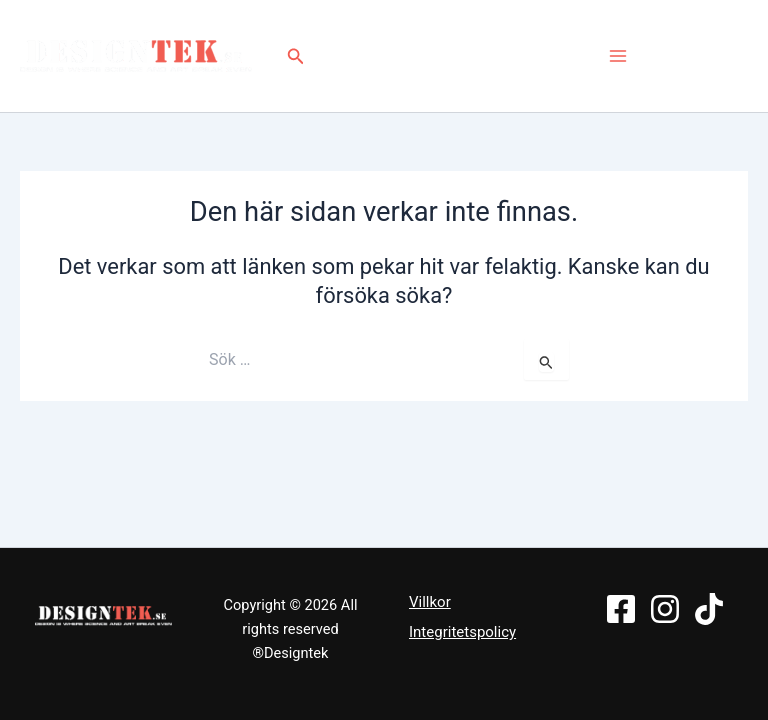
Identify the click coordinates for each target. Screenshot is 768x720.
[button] (299, 56)
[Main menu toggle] (618, 56)
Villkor (430, 602)
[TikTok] (735, 56)
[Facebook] (671, 56)
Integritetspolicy (462, 632)
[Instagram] (703, 56)
